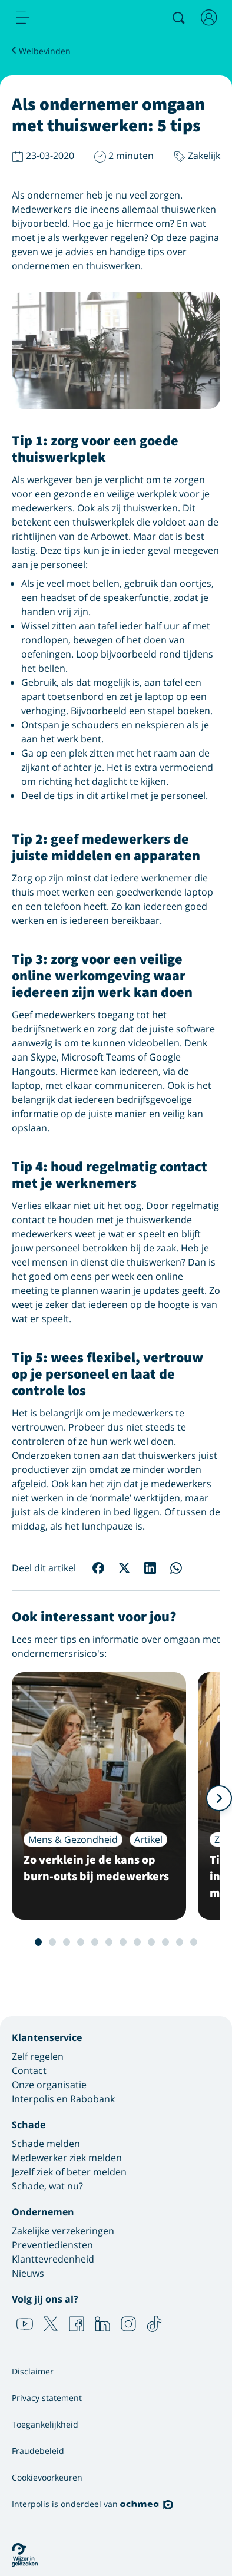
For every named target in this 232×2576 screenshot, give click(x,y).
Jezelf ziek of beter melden (69, 2171)
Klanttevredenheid (53, 2259)
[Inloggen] (209, 17)
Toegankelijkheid (45, 2424)
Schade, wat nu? (47, 2185)
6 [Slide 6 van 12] (108, 1942)
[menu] (23, 17)
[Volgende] (219, 1798)
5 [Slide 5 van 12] (94, 1942)
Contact (29, 2070)
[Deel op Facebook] (98, 1568)
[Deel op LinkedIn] (150, 1568)
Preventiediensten (52, 2244)
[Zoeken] (178, 17)
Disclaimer (33, 2371)
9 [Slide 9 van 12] (151, 1942)
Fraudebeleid (38, 2450)
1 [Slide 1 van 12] (38, 1942)
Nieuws (28, 2273)
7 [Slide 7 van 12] (123, 1942)
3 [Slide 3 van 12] (66, 1942)
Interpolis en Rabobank (63, 2098)
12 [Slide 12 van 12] (193, 1942)
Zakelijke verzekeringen (63, 2230)
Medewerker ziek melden (67, 2157)
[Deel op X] (124, 1568)
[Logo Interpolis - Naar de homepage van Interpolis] (72, 18)
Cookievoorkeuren (47, 2477)
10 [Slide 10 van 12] (165, 1942)
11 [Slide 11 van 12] (179, 1942)
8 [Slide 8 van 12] (137, 1942)
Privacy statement (47, 2397)
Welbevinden (45, 51)
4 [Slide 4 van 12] (80, 1942)
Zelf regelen (38, 2056)
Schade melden (46, 2143)
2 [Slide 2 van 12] (52, 1942)
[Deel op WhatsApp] (176, 1568)
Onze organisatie (49, 2084)
